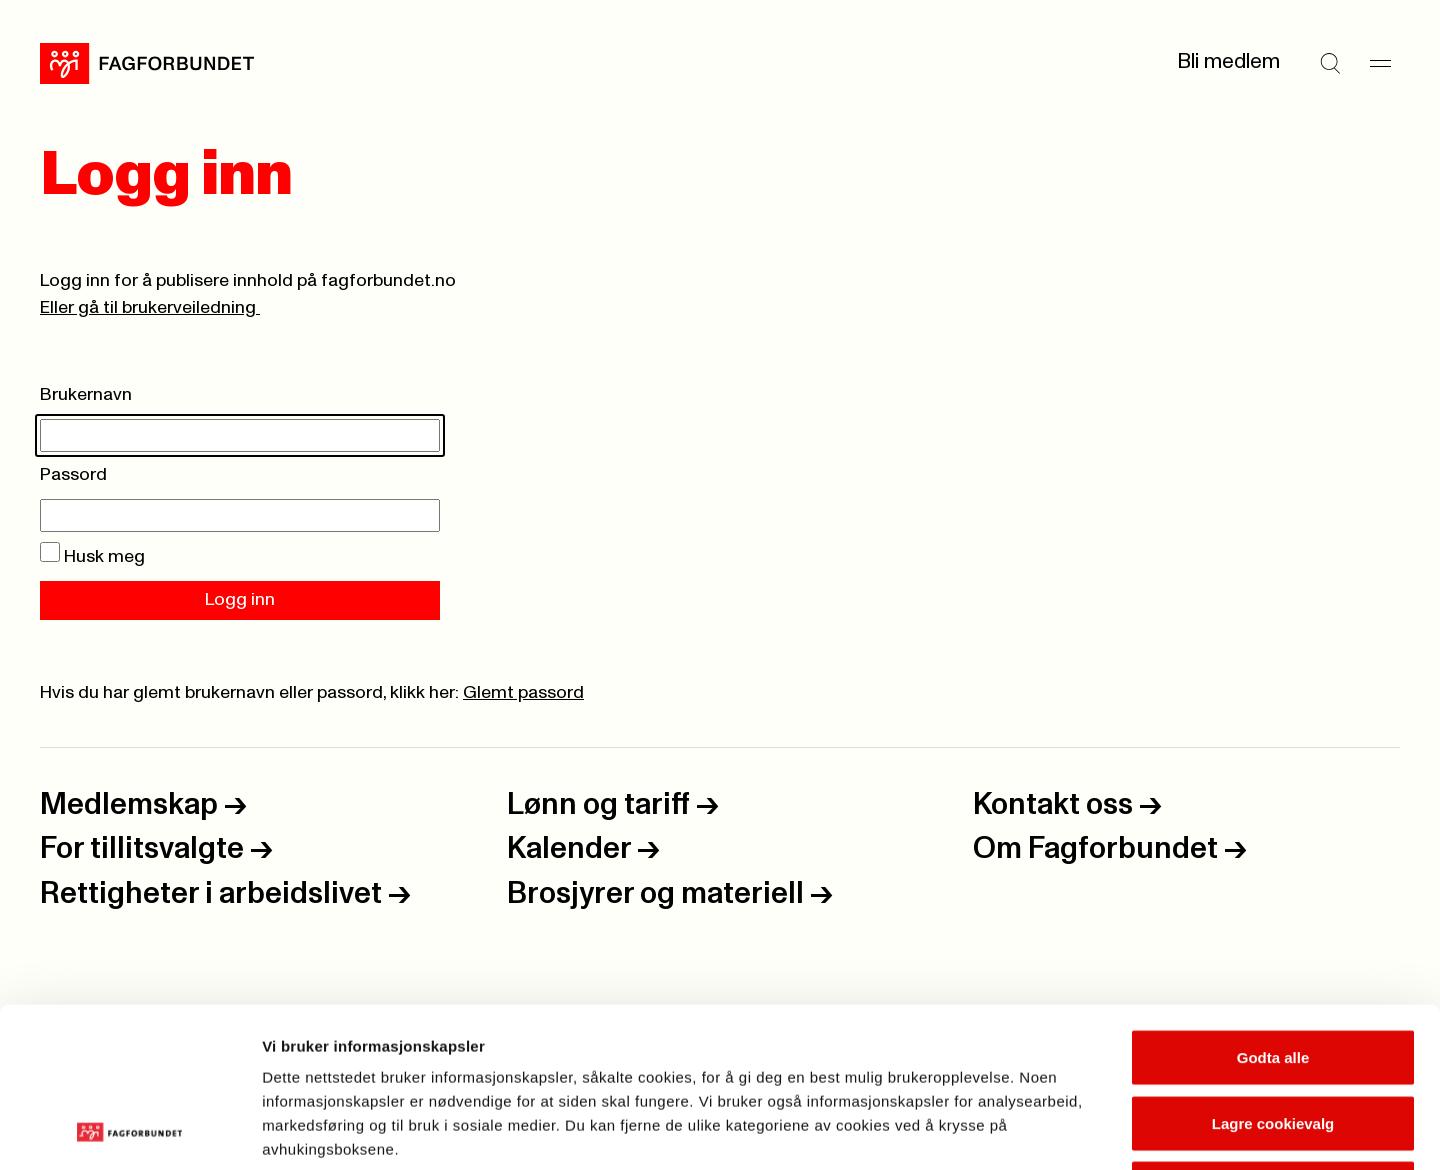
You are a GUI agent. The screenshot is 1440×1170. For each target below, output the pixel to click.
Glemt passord (523, 693)
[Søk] (1330, 63)
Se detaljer (1075, 1130)
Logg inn (240, 600)
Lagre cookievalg (1273, 973)
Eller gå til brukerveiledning (150, 308)
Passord (73, 475)
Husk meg (92, 557)
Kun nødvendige (1273, 1038)
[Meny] (1380, 63)
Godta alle (1273, 907)
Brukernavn (86, 395)
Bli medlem (1228, 62)
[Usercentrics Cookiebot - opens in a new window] (129, 1131)
